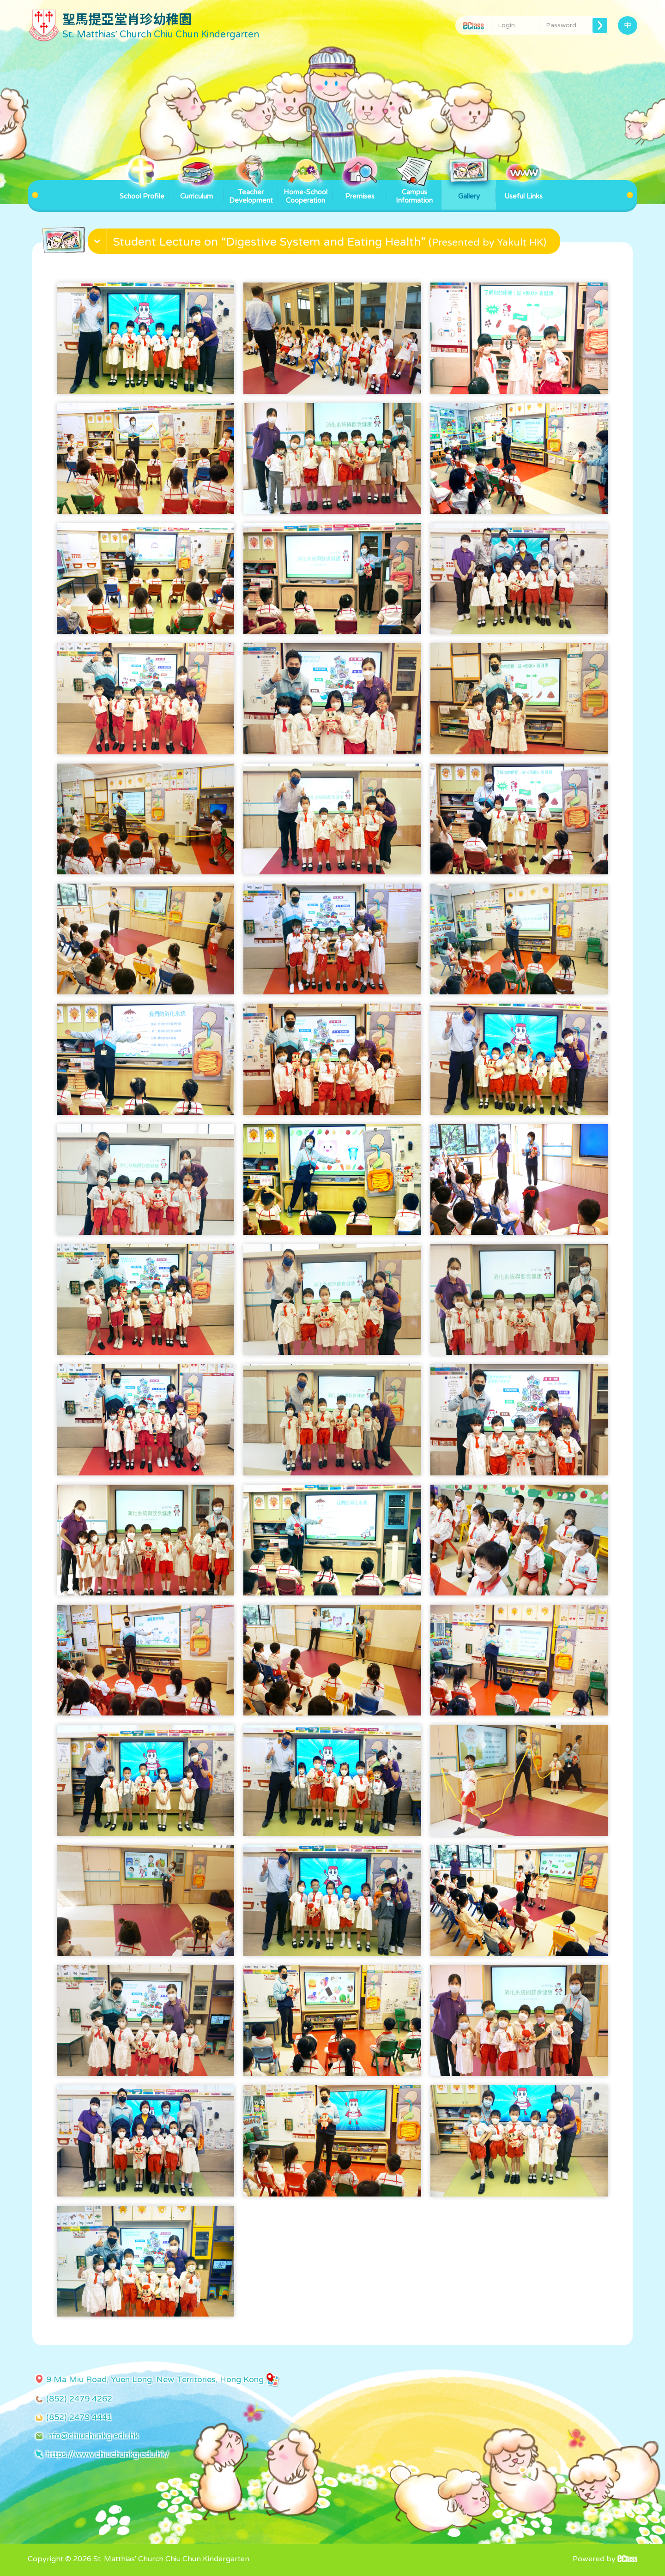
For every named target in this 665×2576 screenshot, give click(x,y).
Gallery (468, 190)
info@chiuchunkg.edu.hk (92, 2436)
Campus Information (414, 192)
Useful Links (523, 190)
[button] (325, 243)
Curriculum (196, 190)
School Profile (142, 190)
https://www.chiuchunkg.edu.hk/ (107, 2454)
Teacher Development (251, 192)
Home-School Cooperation (305, 192)
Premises (359, 190)
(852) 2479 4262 (79, 2399)
